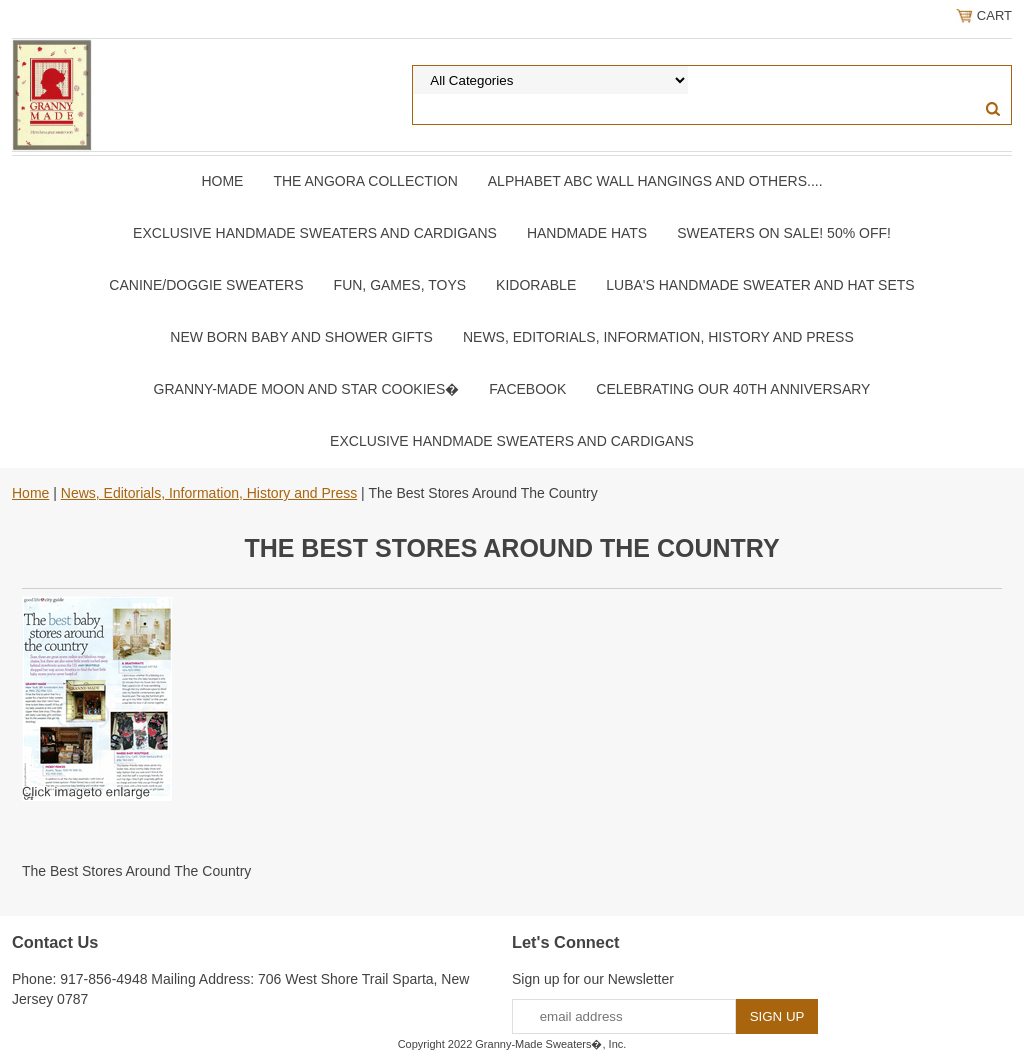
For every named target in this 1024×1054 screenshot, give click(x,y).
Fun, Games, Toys (400, 285)
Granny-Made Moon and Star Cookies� (307, 389)
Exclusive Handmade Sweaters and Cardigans (315, 233)
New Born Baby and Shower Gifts (301, 337)
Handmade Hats (587, 233)
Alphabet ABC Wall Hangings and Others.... (655, 181)
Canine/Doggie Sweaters (206, 285)
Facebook (527, 389)
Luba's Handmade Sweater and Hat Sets (760, 285)
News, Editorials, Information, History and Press (658, 337)
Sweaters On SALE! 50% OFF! (784, 233)
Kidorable (536, 285)
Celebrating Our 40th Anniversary (733, 389)
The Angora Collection (365, 181)
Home (222, 181)
